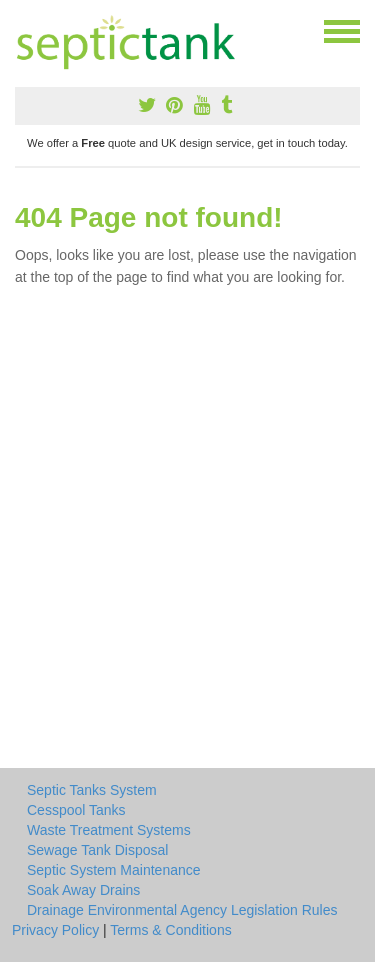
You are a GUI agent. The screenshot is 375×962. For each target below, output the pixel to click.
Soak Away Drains (83, 890)
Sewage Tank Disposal (97, 850)
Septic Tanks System (92, 790)
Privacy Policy (55, 930)
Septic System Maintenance (114, 870)
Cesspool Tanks (76, 810)
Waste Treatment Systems (109, 830)
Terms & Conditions (170, 930)
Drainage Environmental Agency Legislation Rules (182, 910)
